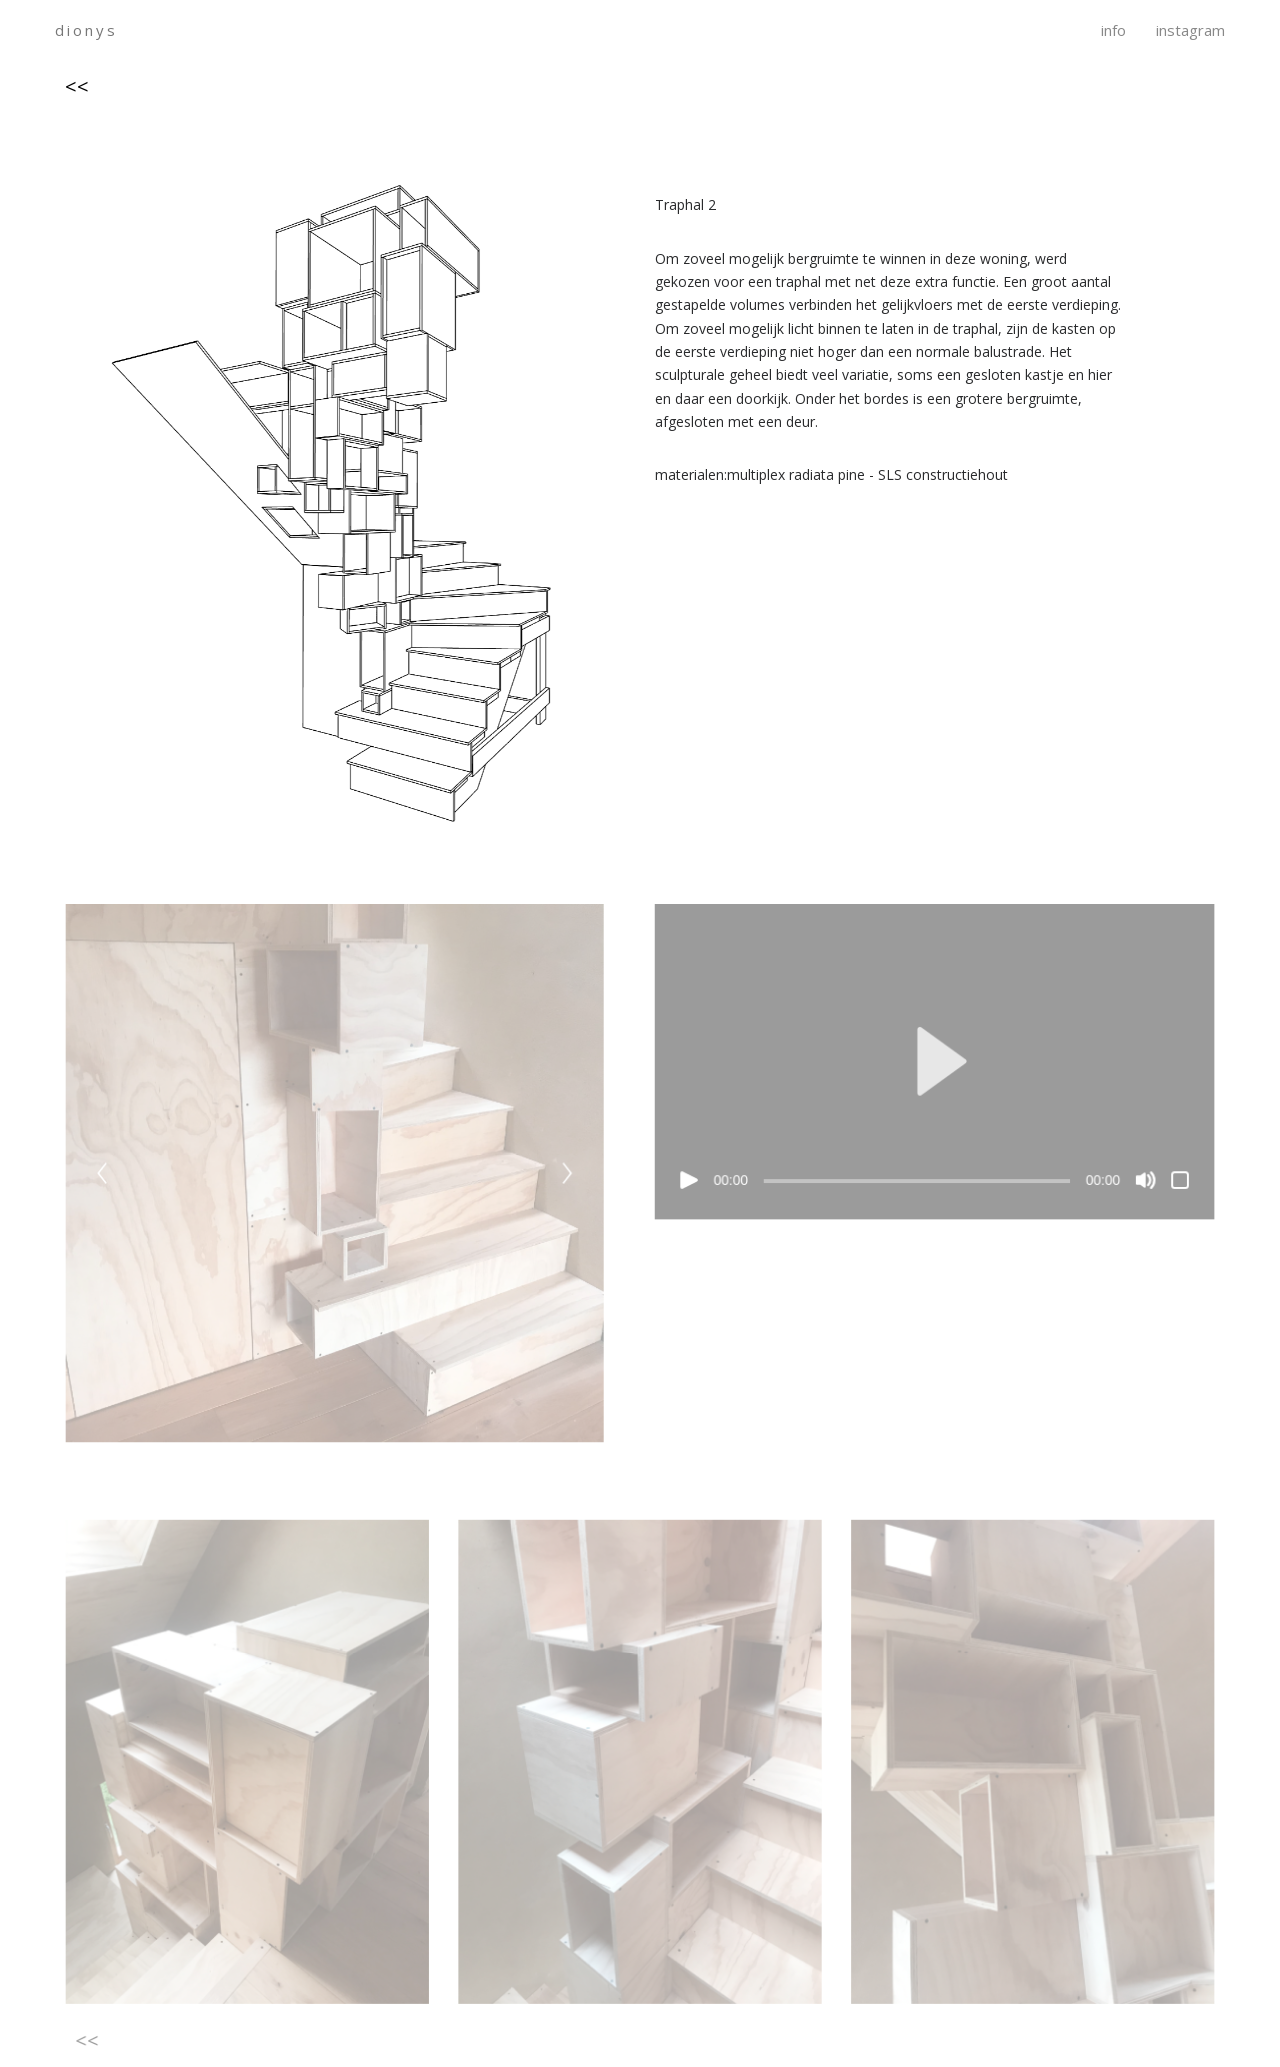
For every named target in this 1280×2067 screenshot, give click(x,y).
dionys (86, 30)
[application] (933, 1064)
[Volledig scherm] (1176, 1181)
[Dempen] (1141, 1181)
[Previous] (105, 1175)
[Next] (567, 1175)
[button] (932, 1064)
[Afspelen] (689, 1181)
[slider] (915, 1183)
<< (77, 86)
